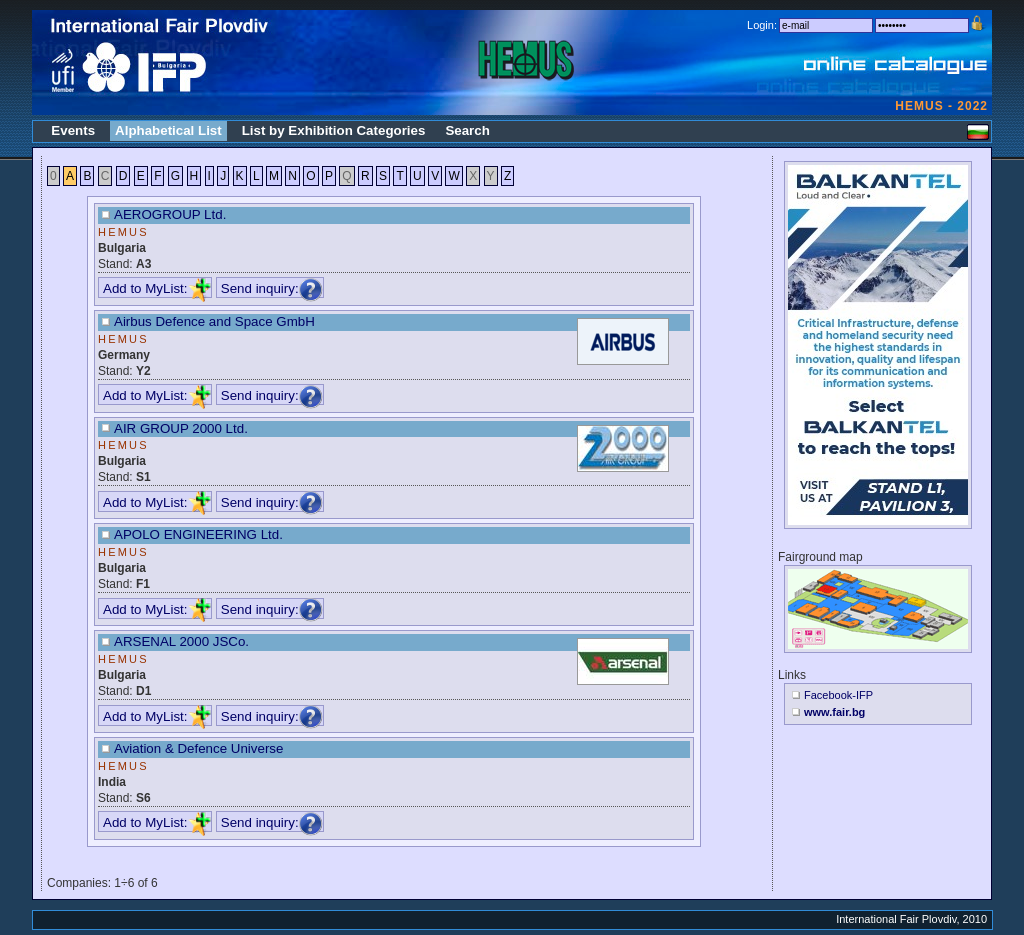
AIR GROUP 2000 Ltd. (181, 428)
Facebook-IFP (838, 695)
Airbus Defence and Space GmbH (214, 321)
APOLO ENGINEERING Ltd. (198, 534)
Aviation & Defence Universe (198, 748)
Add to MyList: (157, 288)
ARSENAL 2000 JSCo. (181, 641)
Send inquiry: (272, 288)
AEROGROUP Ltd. (170, 214)
